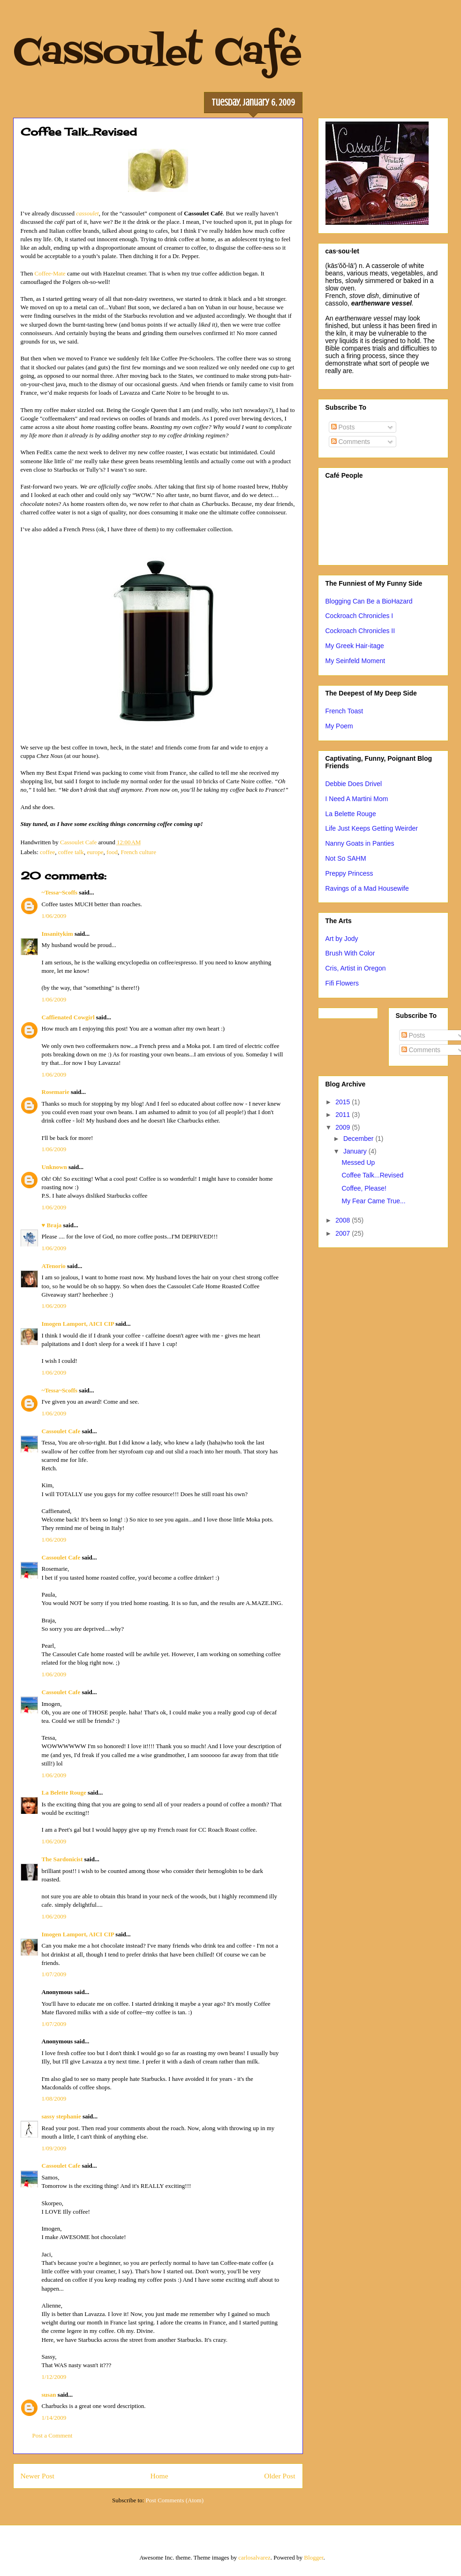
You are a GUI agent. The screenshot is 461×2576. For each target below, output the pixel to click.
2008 (343, 1220)
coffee (47, 852)
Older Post (279, 2476)
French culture (138, 852)
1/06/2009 (54, 915)
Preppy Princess (349, 873)
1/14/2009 (54, 2417)
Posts (343, 427)
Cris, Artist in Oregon (355, 968)
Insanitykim (57, 933)
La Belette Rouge (64, 1792)
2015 (343, 1102)
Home (159, 2476)
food (112, 852)
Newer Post (37, 2476)
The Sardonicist (62, 1859)
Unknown (54, 1166)
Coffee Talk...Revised (372, 1175)
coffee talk (71, 852)
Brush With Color (350, 953)
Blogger (313, 2557)
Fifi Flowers (342, 983)
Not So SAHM (345, 858)
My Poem (339, 726)
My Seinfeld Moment (355, 661)
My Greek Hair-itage (354, 646)
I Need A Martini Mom (356, 799)
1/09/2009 (54, 2148)
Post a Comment (52, 2435)
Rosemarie (55, 1091)
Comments (350, 441)
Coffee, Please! (363, 1188)
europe (95, 852)
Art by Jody (341, 938)
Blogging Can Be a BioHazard (369, 601)
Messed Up (358, 1162)
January (356, 1151)
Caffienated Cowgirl (68, 1017)
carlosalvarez (254, 2557)
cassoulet (87, 213)
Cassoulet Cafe (61, 1431)
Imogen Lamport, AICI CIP (78, 1323)
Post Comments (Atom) (174, 2500)
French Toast (344, 711)
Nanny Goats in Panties (359, 843)
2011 (343, 1114)
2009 (343, 1127)
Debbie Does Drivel (353, 783)
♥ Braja (52, 1225)
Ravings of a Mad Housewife (367, 888)
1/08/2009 (54, 2098)
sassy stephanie (61, 2116)
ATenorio (54, 1265)
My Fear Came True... (373, 1201)
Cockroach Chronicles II (360, 630)
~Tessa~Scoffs (60, 892)
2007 (343, 1233)
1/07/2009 (54, 1974)
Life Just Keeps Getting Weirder (371, 828)
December (359, 1138)
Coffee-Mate (50, 273)
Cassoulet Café (157, 53)
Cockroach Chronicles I (359, 615)
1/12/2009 (54, 2376)
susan (49, 2394)
